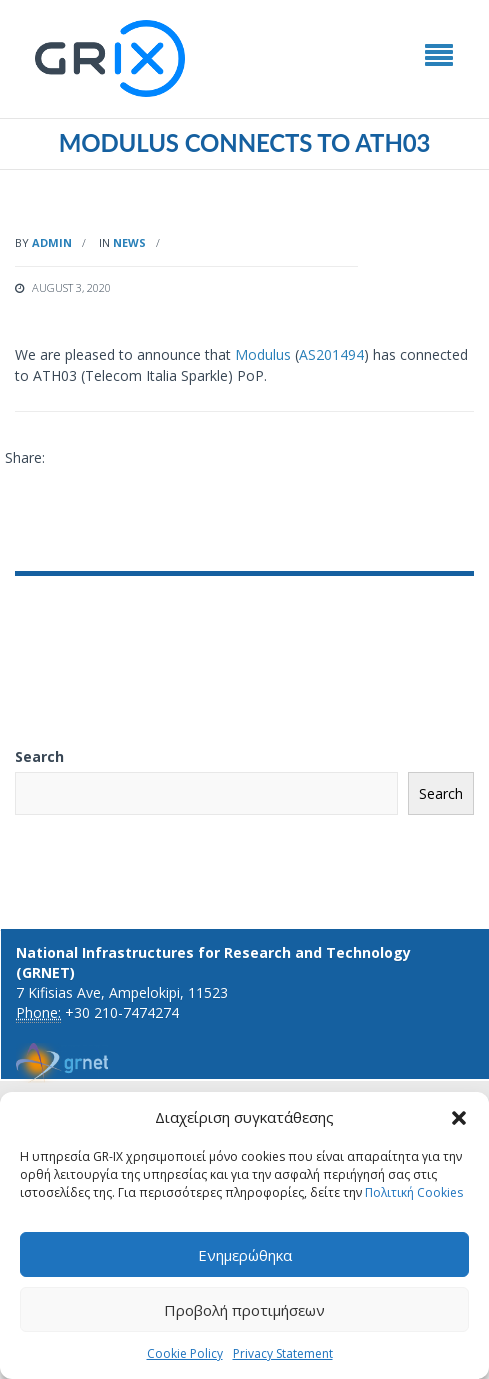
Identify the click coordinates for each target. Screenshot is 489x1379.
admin (52, 242)
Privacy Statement (283, 1353)
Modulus (263, 354)
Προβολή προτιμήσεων (244, 1310)
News (129, 242)
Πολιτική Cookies (414, 1192)
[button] (459, 1118)
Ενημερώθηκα (245, 1255)
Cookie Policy (185, 1353)
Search (39, 756)
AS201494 (331, 354)
